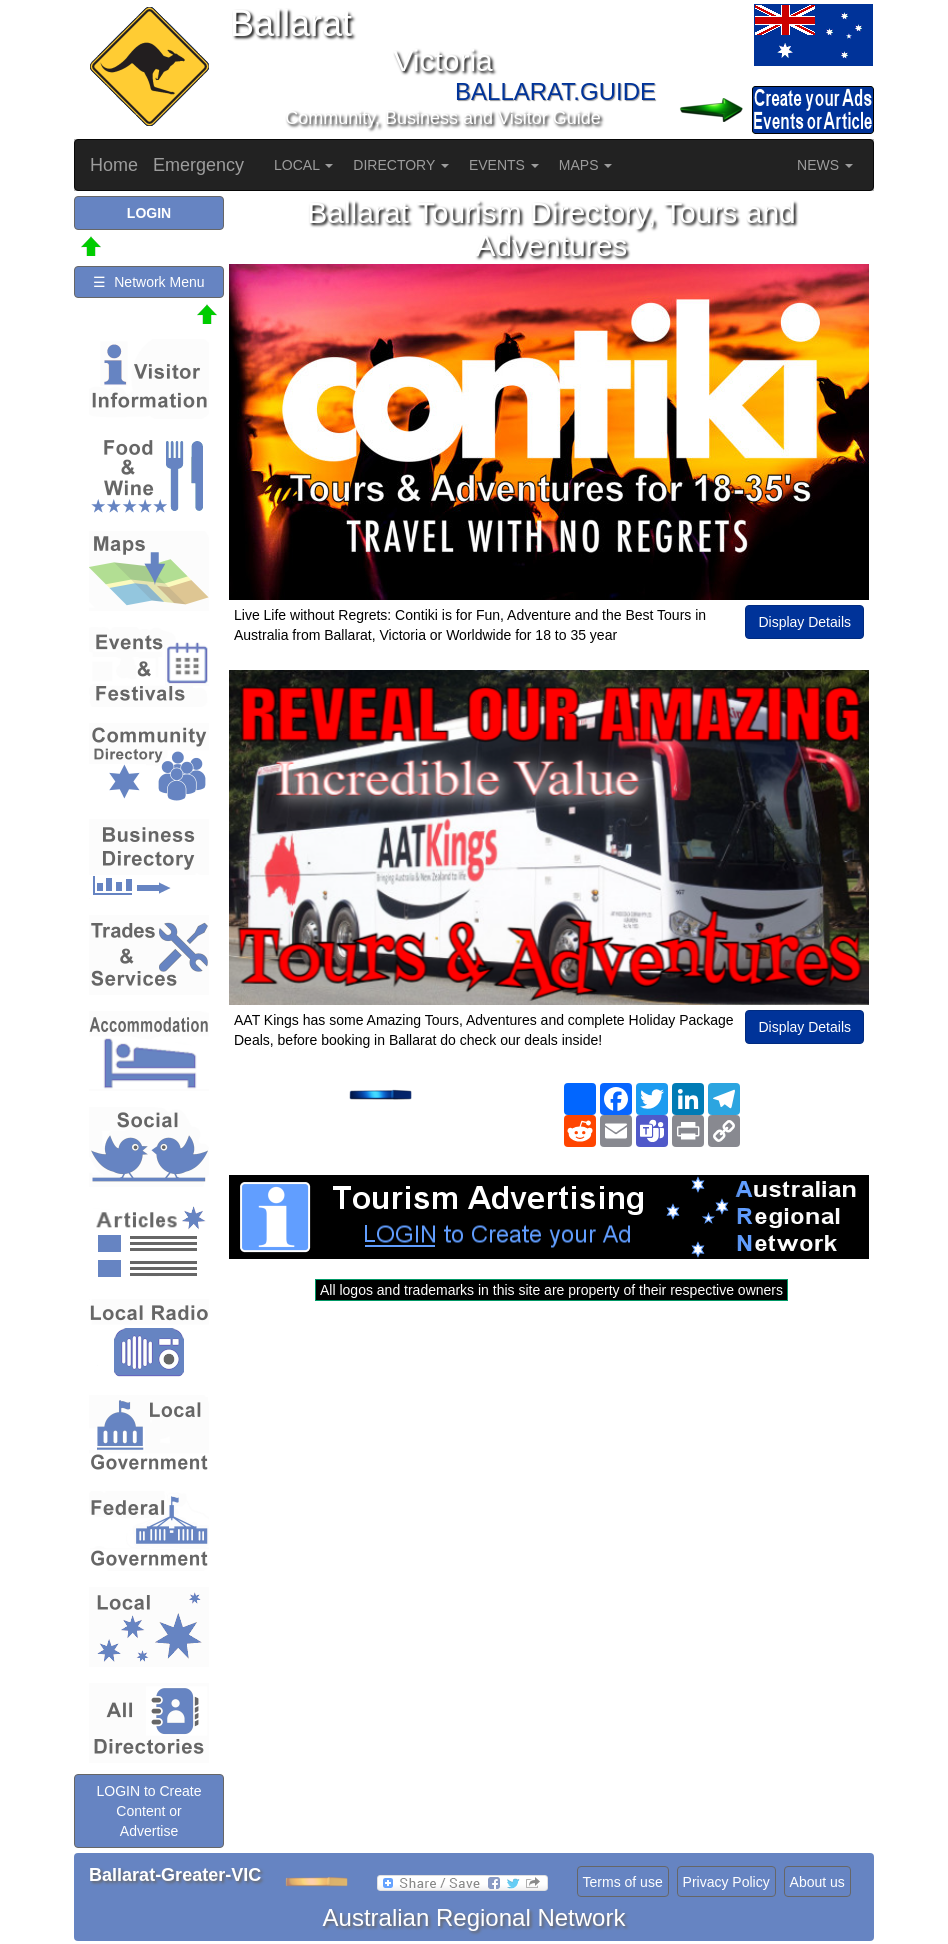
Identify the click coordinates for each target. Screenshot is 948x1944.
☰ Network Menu (148, 282)
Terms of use (623, 1882)
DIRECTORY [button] (401, 165)
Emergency (198, 165)
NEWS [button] (825, 165)
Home (114, 165)
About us (817, 1882)
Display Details (804, 622)
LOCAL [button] (303, 165)
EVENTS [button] (504, 165)
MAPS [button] (586, 165)
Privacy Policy (726, 1882)
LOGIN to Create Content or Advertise (148, 1811)
